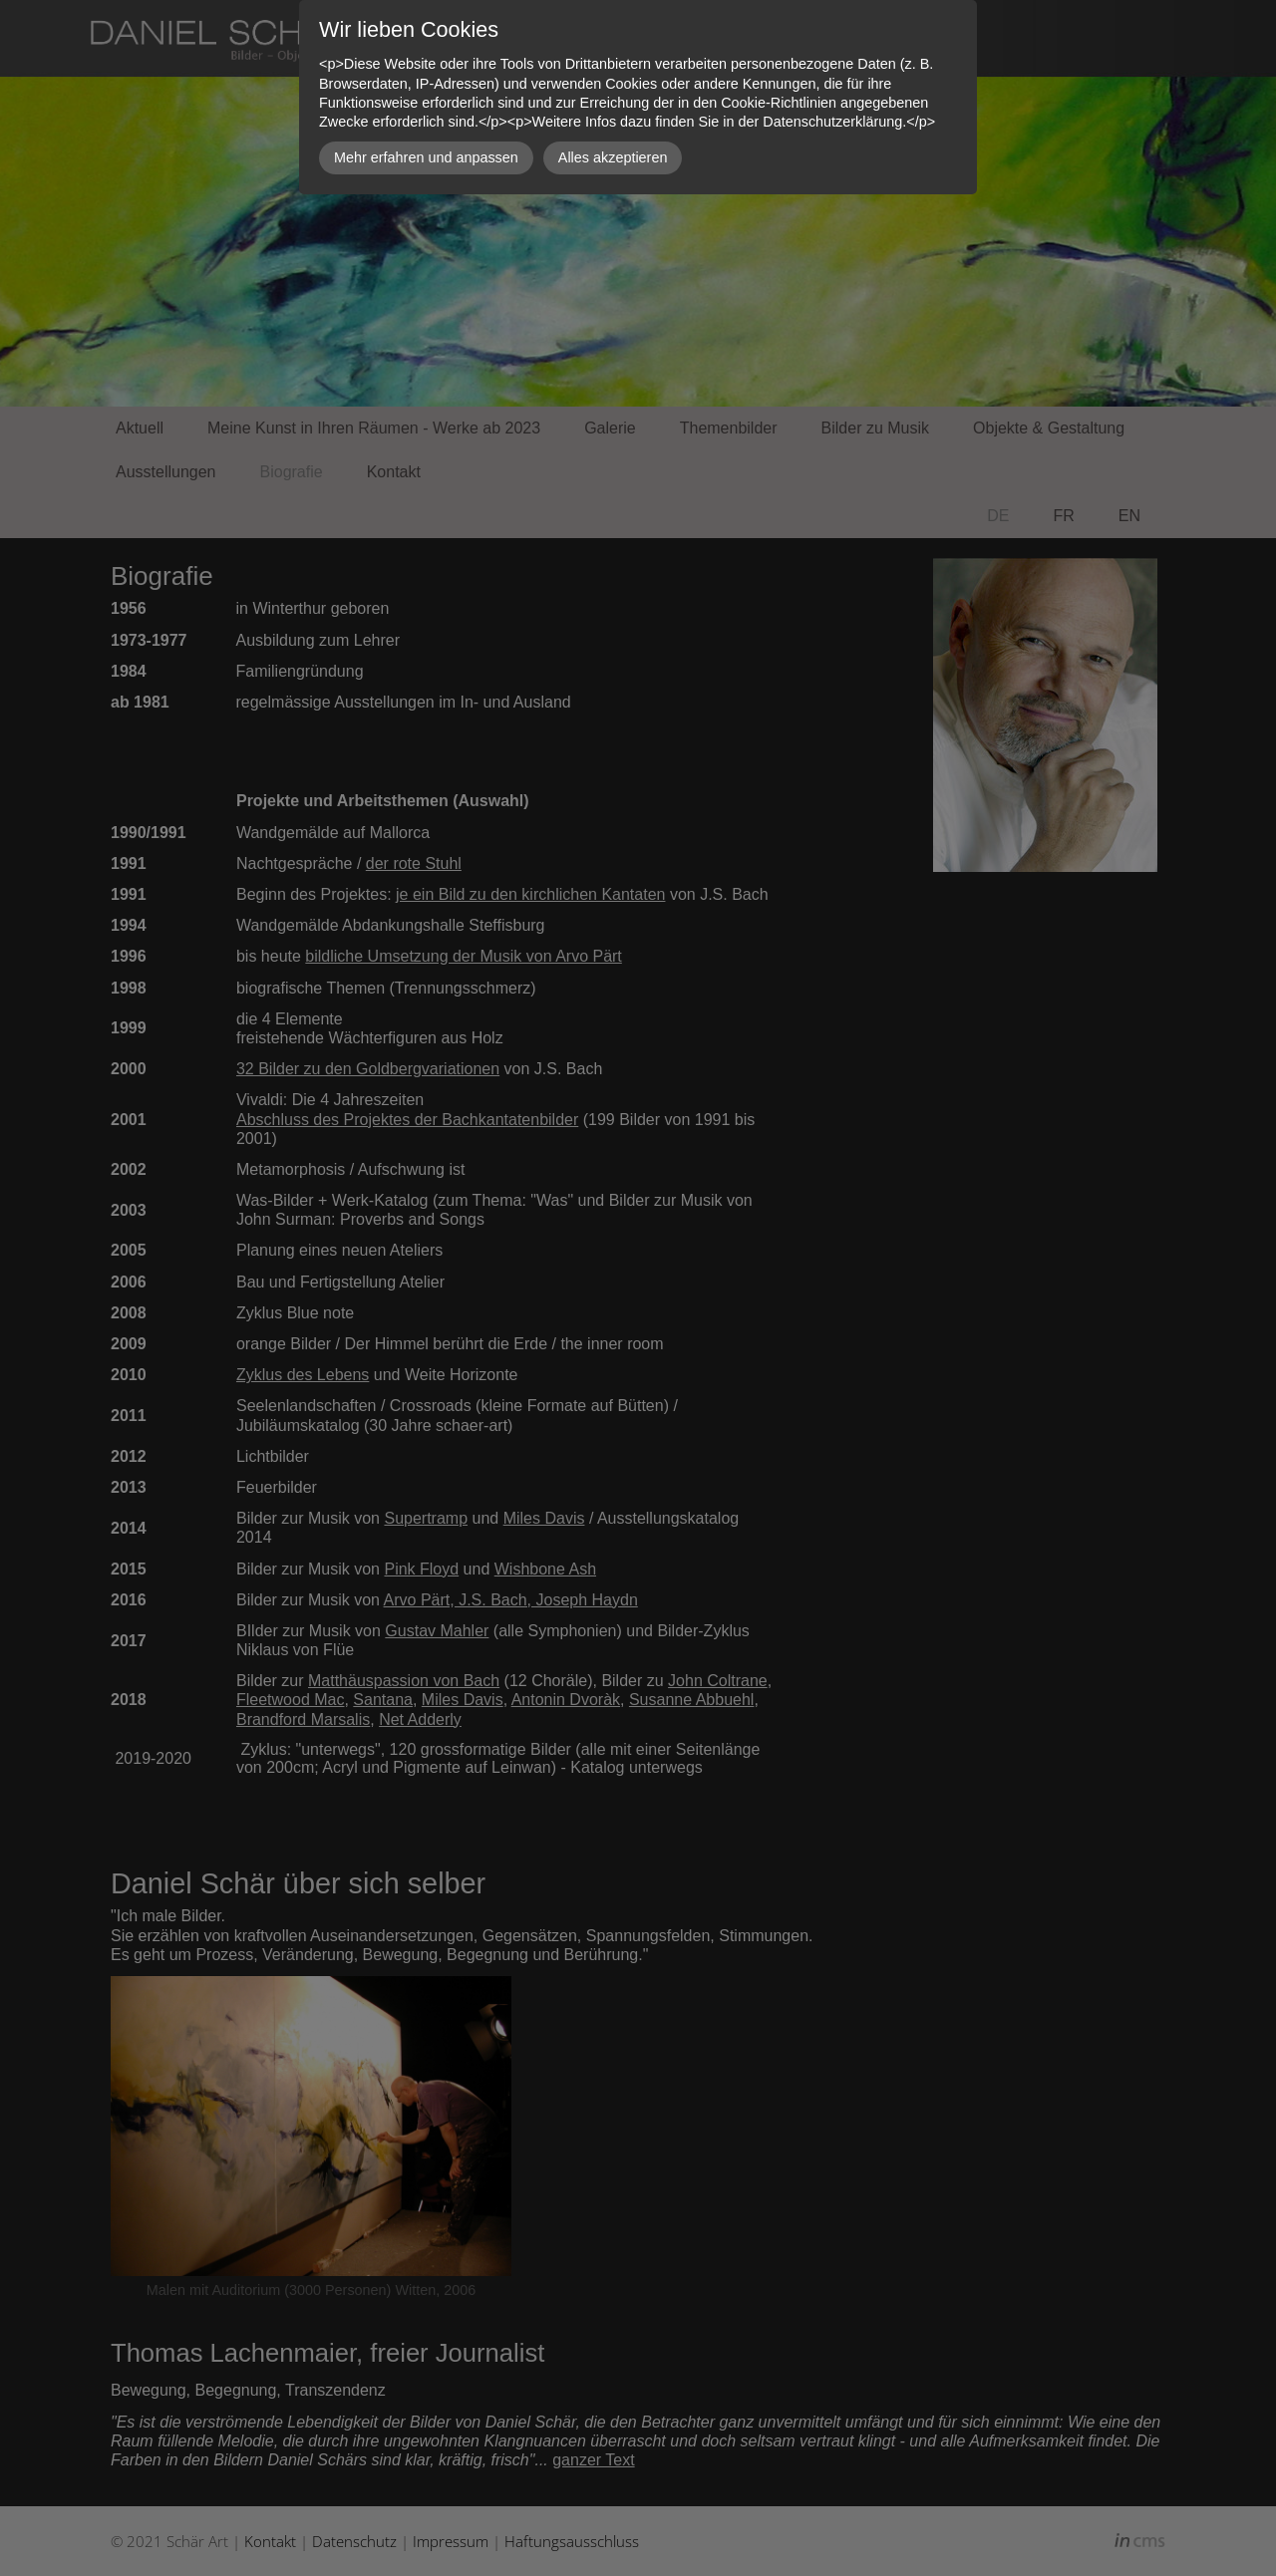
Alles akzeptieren (613, 157)
